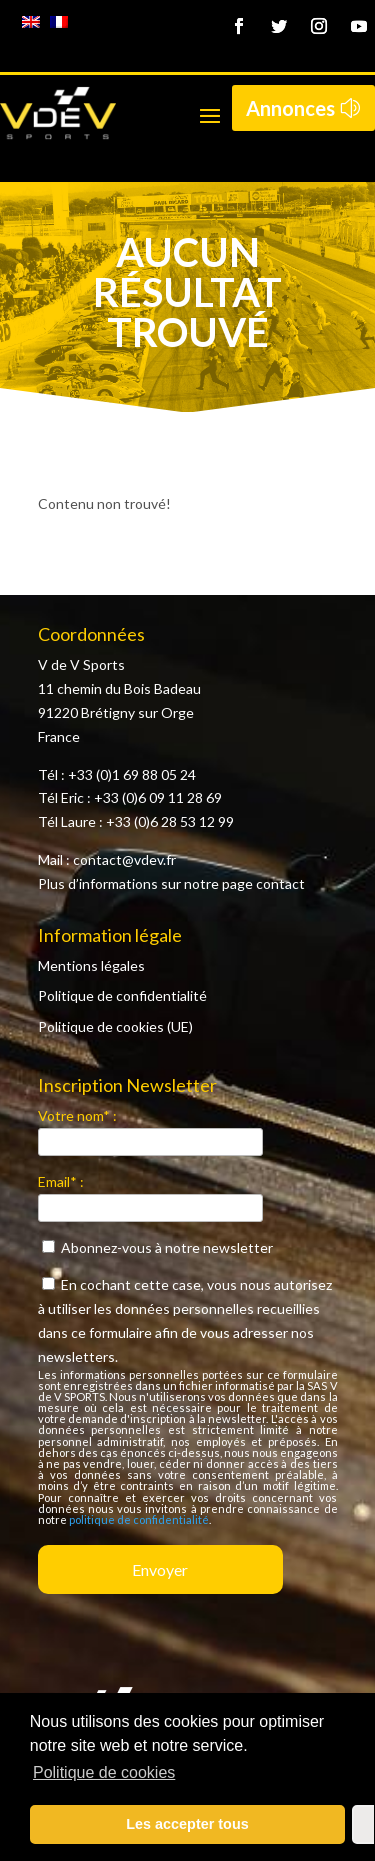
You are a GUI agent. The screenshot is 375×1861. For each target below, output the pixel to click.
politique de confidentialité (139, 1519)
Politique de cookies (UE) (115, 1026)
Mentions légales (91, 965)
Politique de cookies (104, 1772)
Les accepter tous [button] (187, 1824)
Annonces (290, 108)
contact (280, 883)
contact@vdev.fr (124, 859)
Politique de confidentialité (122, 995)
